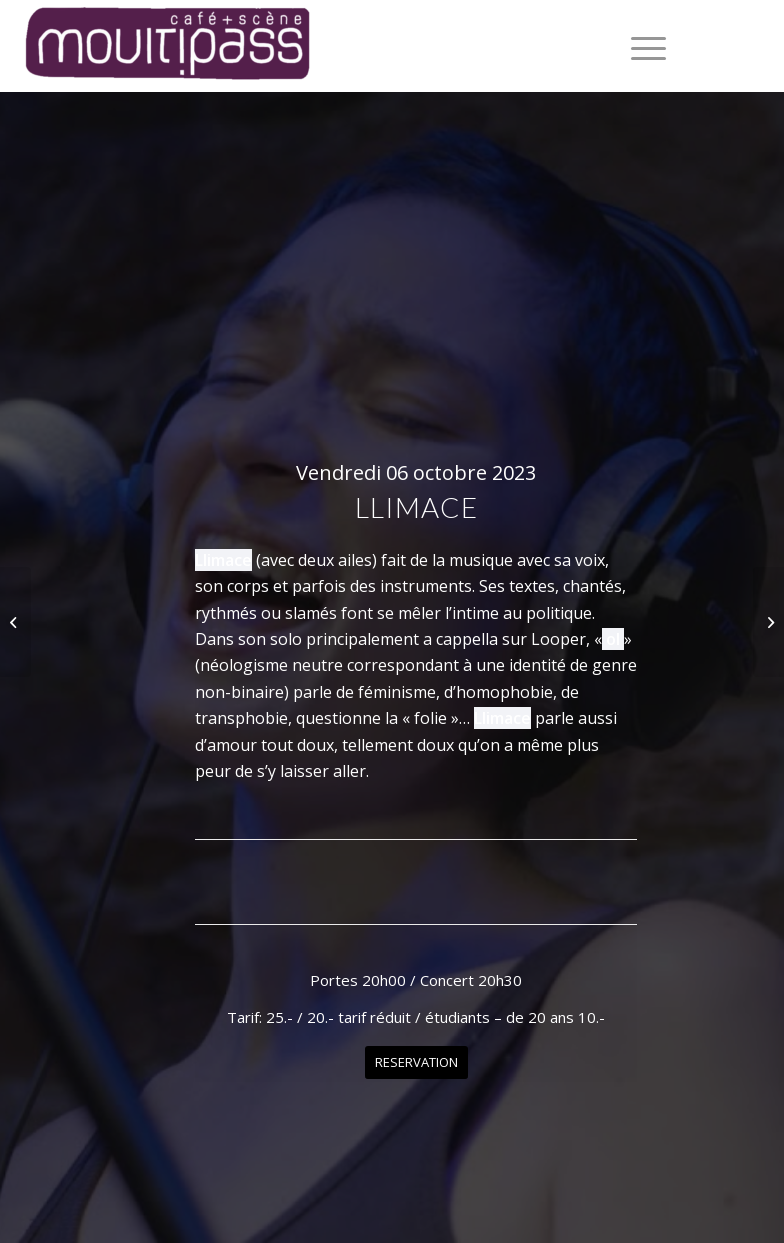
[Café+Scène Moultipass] (166, 46)
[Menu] (638, 46)
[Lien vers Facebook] (723, 46)
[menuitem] (638, 46)
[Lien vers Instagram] (753, 46)
